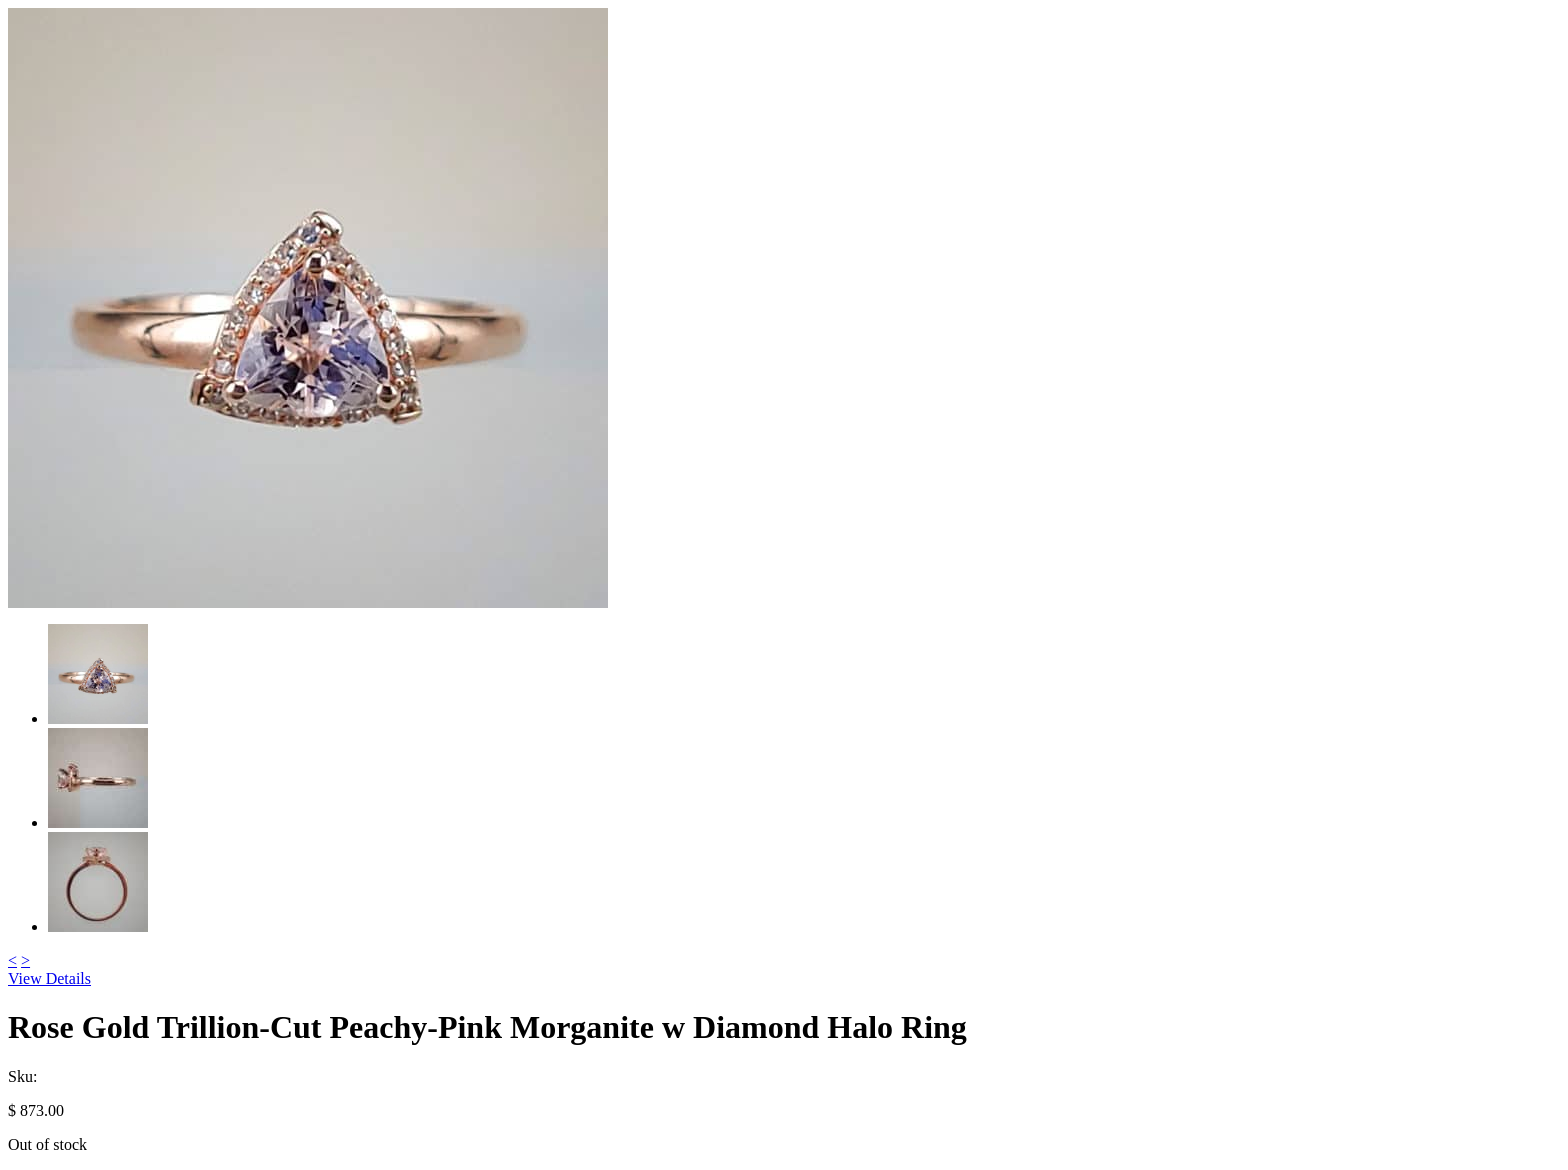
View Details (49, 978)
